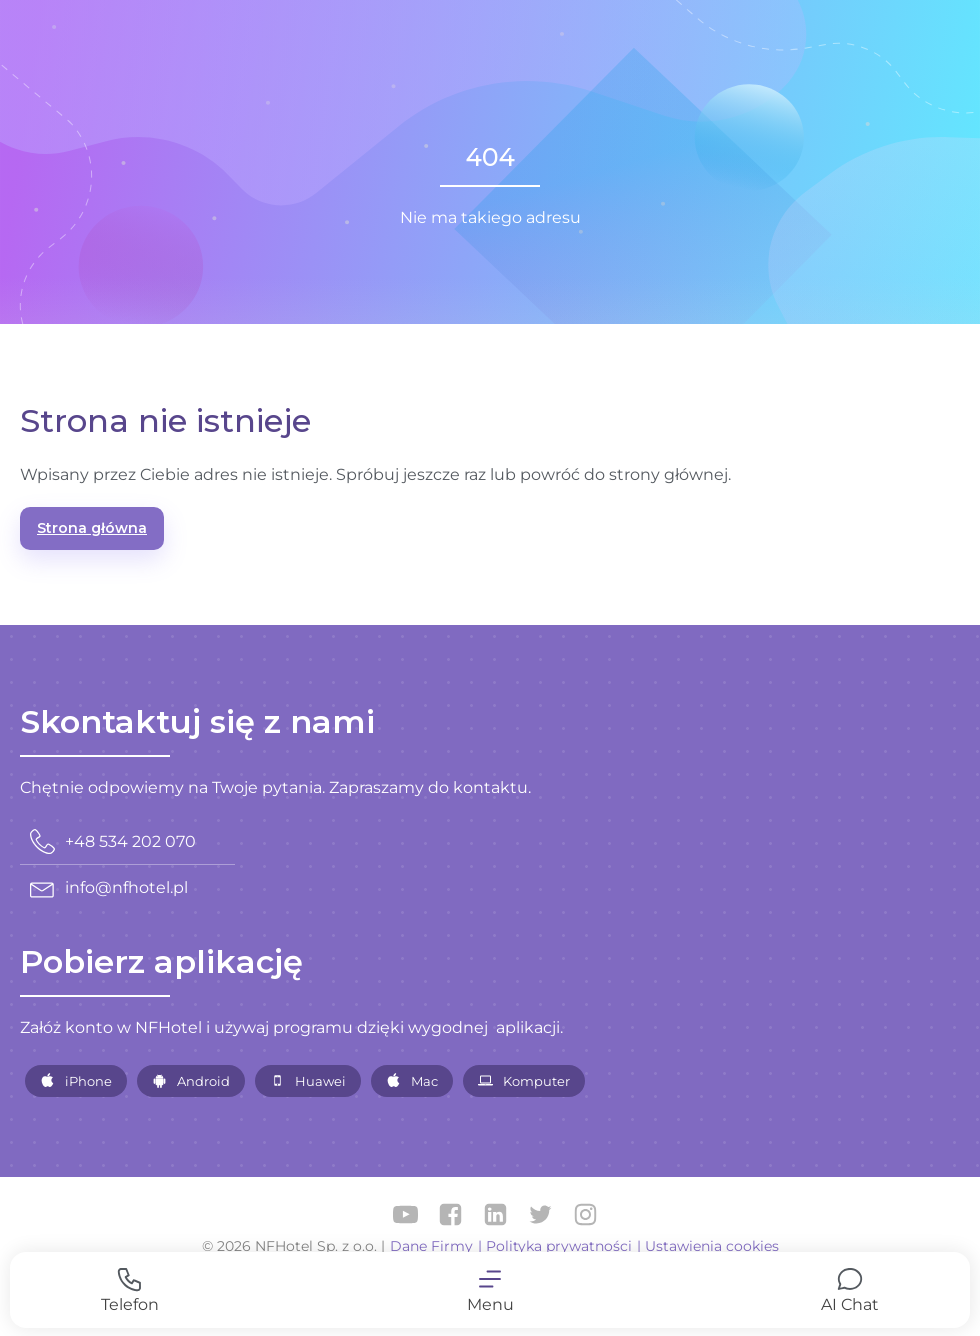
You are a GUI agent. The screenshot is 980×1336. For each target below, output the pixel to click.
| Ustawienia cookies (708, 1246)
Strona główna (92, 528)
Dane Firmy (431, 1246)
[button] (490, 1290)
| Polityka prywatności (555, 1246)
